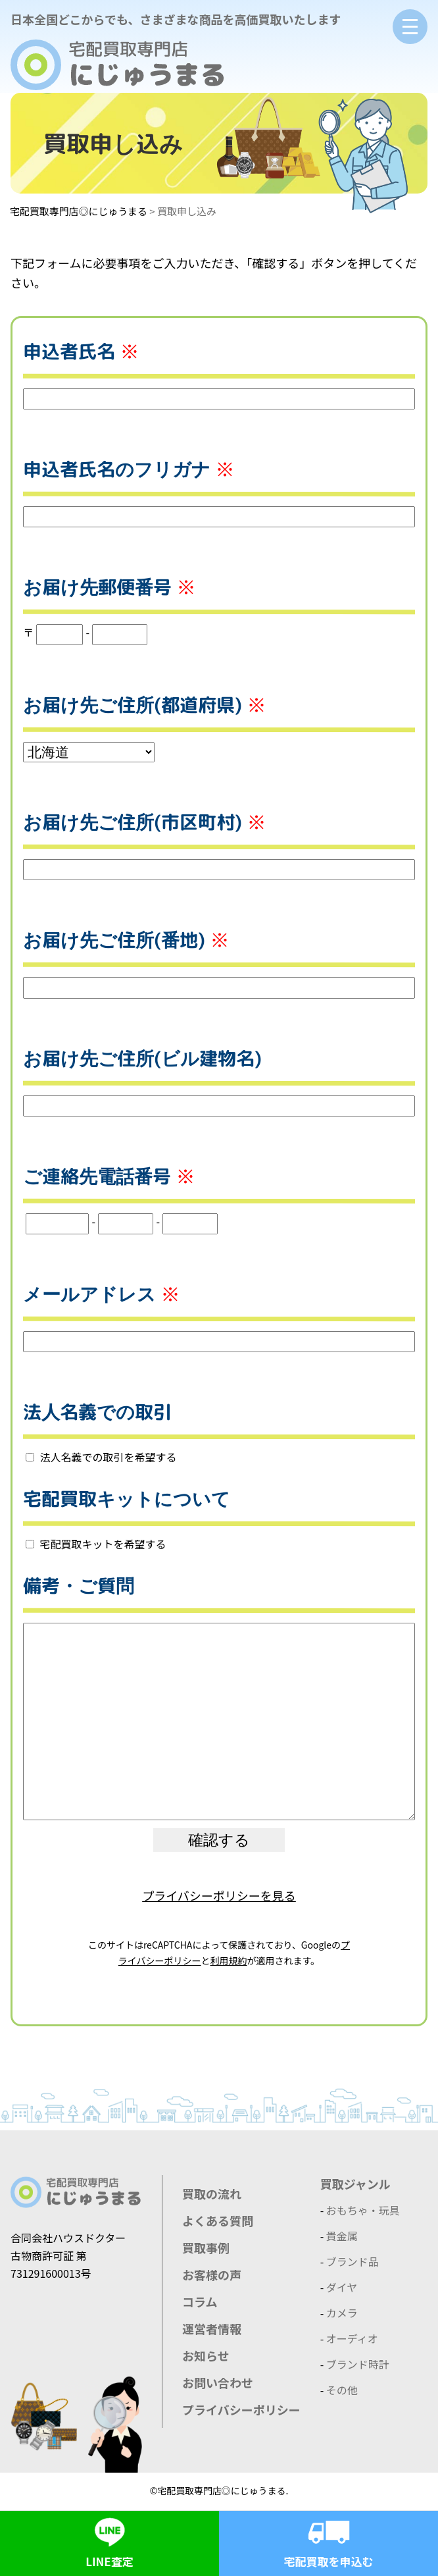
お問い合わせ (217, 2382)
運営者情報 (211, 2328)
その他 (342, 2390)
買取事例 (206, 2247)
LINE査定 (109, 2540)
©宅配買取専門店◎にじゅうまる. (219, 2490)
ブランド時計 (357, 2364)
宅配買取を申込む (329, 2540)
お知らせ (206, 2355)
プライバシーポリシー (241, 2409)
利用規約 (228, 1960)
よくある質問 (217, 2220)
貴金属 (342, 2236)
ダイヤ (342, 2287)
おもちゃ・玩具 (363, 2210)
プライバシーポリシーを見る (219, 1895)
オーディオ (352, 2338)
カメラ (342, 2313)
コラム (199, 2301)
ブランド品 (352, 2261)
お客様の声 (211, 2274)
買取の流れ (211, 2193)
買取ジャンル (355, 2183)
